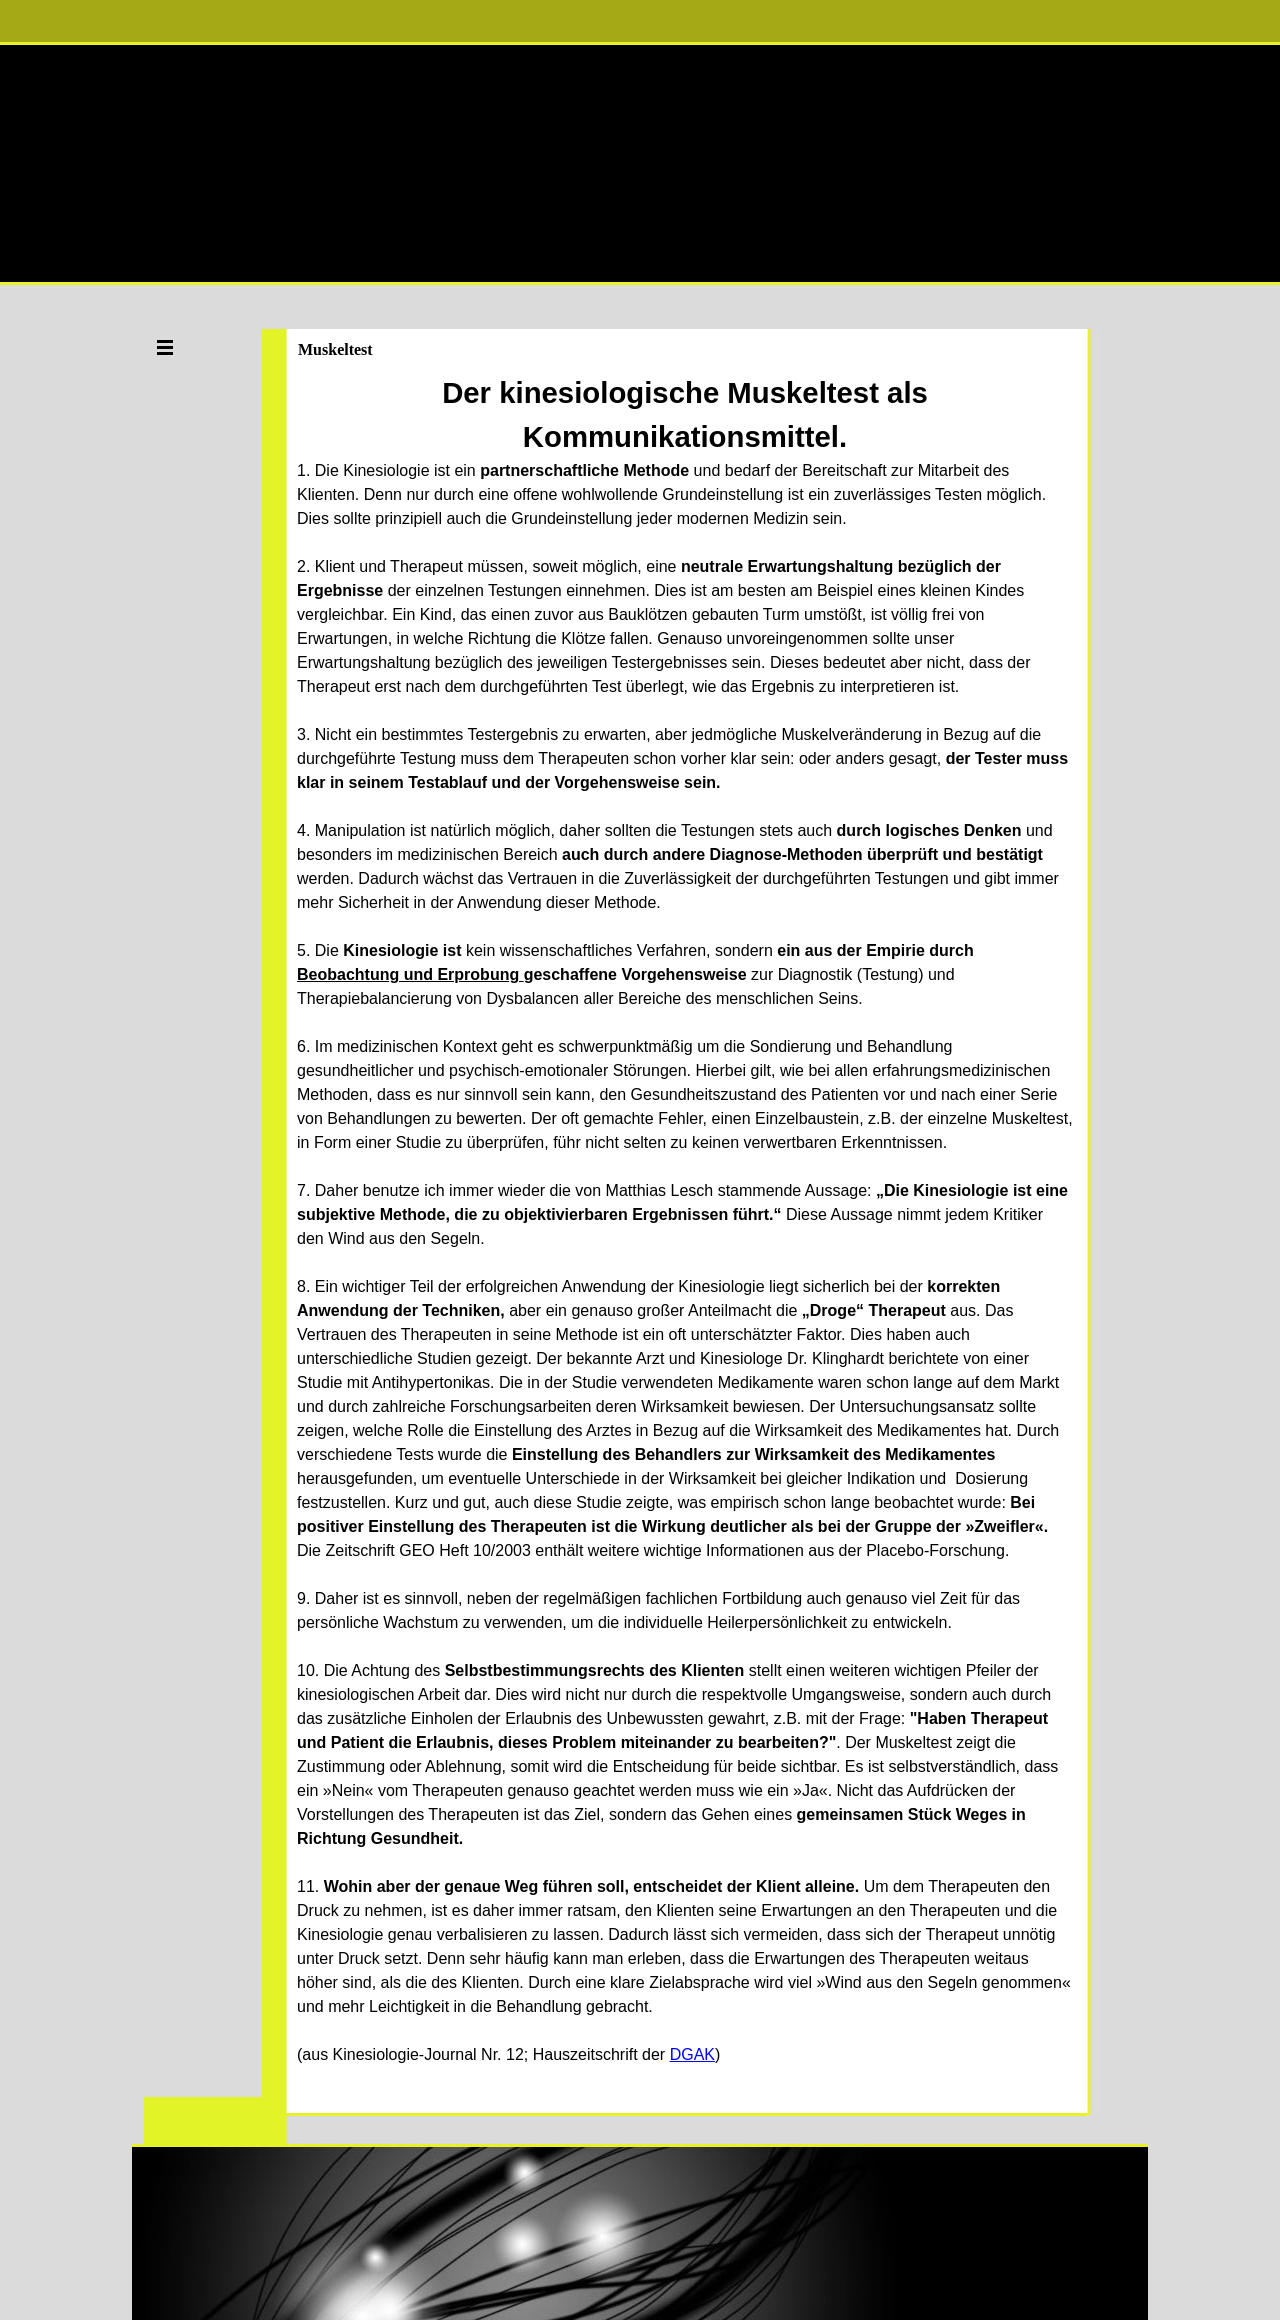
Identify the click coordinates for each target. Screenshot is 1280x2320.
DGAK (692, 2054)
